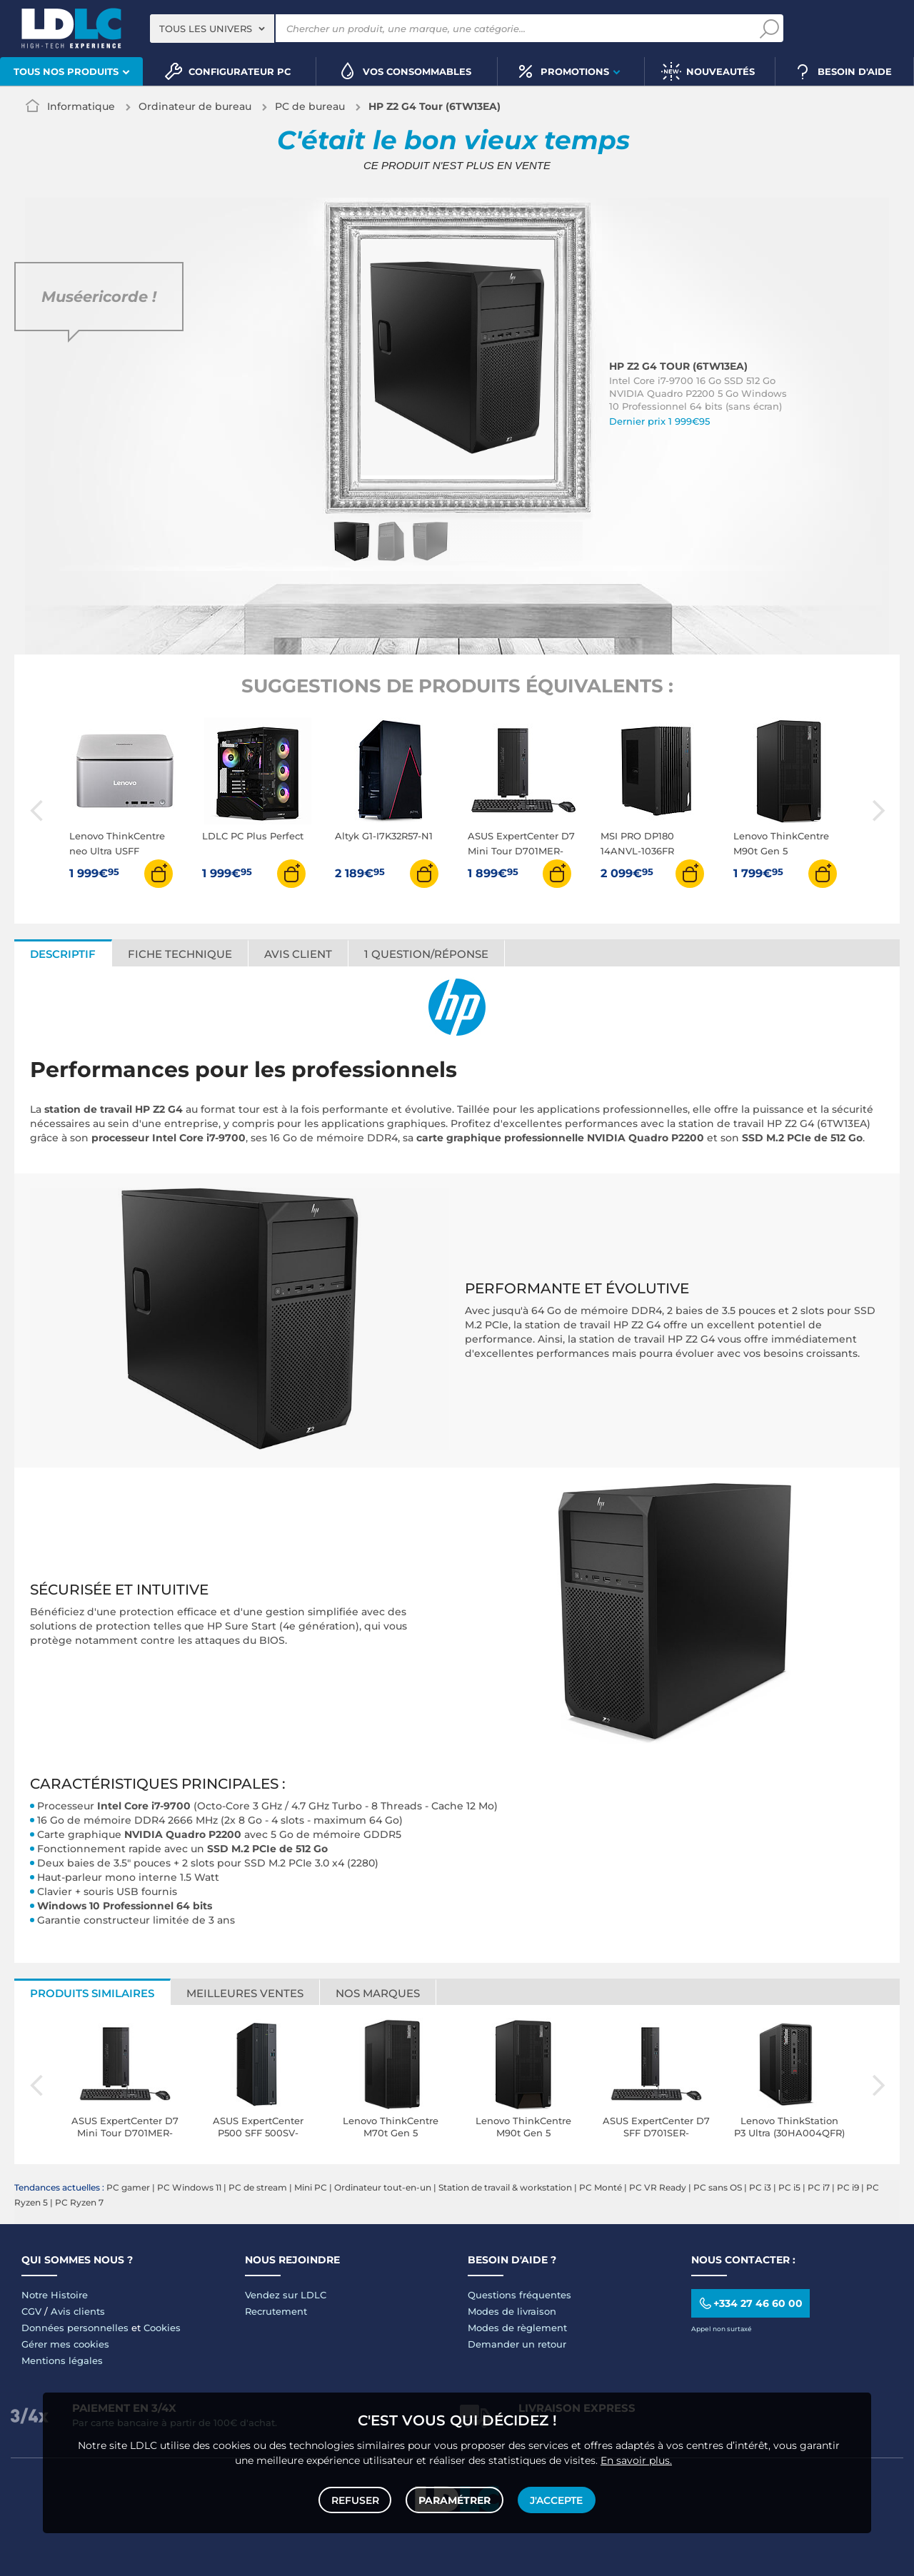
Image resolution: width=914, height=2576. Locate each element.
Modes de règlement (517, 2327)
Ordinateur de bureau (195, 106)
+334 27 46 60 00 (750, 2302)
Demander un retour (517, 2344)
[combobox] (212, 28)
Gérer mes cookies (65, 2344)
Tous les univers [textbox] (205, 28)
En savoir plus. (636, 2458)
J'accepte (555, 2498)
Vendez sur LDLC (285, 2294)
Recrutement (276, 2311)
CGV (31, 2311)
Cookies (162, 2327)
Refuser (356, 2498)
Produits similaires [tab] (92, 1993)
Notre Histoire (54, 2294)
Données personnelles (75, 2327)
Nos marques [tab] (378, 1993)
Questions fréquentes (519, 2294)
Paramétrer (454, 2498)
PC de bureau (310, 106)
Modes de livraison (512, 2311)
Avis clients (78, 2311)
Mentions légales (62, 2360)
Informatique (81, 106)
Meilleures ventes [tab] (244, 1993)
